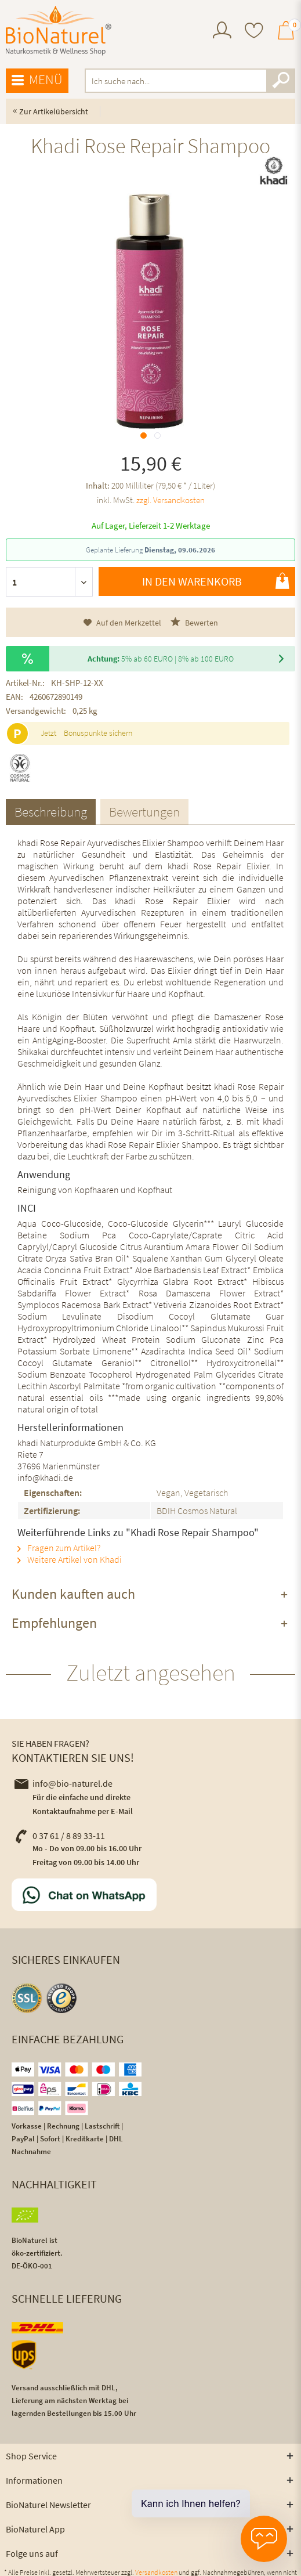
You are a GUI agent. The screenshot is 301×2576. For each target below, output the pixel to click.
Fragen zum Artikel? (58, 1547)
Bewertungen (144, 811)
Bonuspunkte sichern (98, 733)
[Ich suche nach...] (190, 80)
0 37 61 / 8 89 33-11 (59, 1835)
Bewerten (194, 622)
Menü (37, 80)
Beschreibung (50, 811)
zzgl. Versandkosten (170, 499)
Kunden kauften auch (73, 1594)
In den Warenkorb (215, 581)
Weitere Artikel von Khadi (69, 1559)
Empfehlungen (54, 1623)
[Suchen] (280, 80)
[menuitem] (222, 31)
